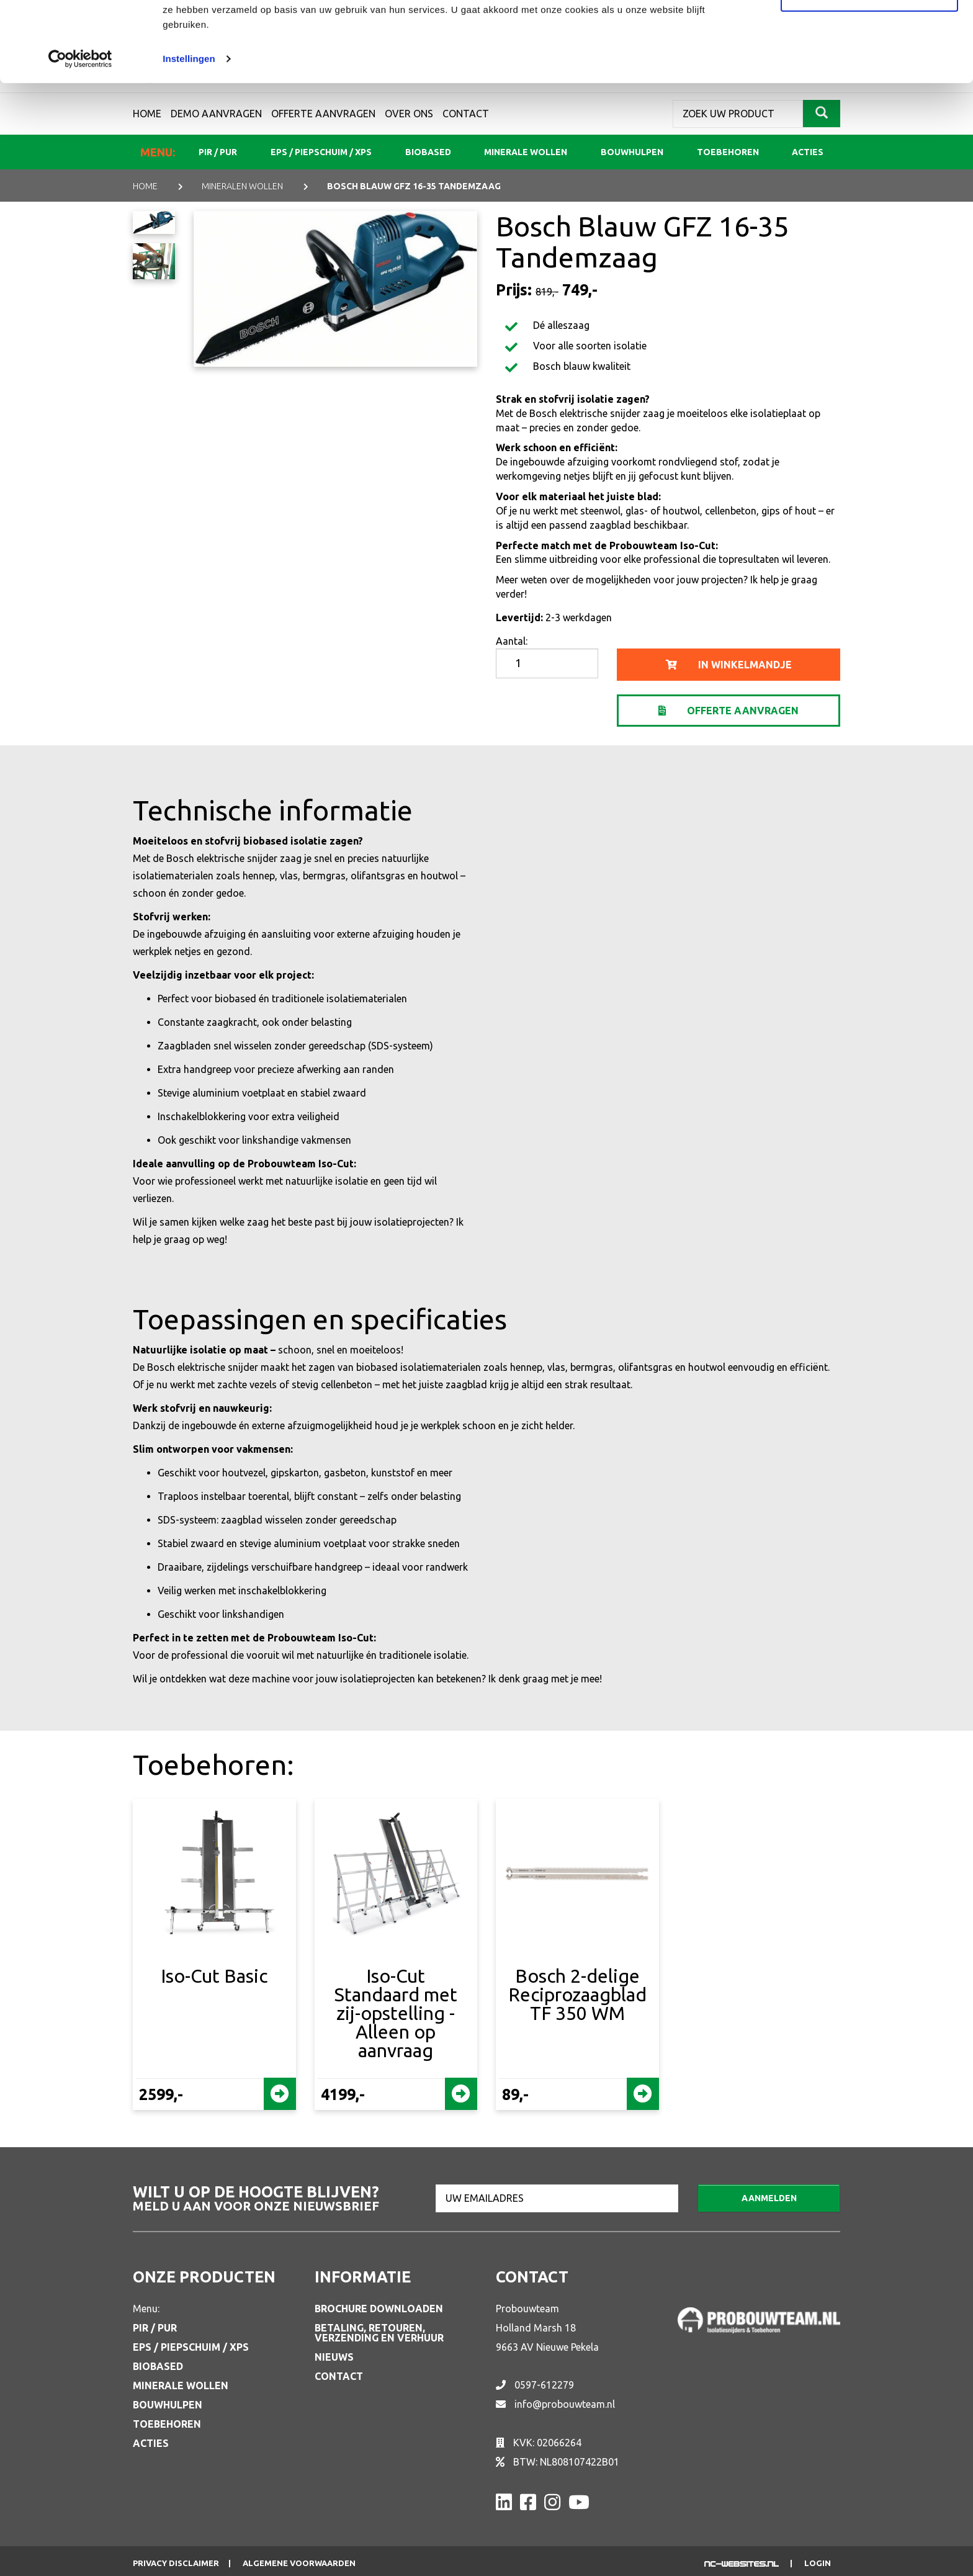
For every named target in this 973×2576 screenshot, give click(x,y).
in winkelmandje (729, 664)
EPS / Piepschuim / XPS (191, 2347)
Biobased (158, 2366)
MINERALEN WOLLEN (242, 186)
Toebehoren (167, 2424)
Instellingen (189, 138)
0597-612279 (544, 2385)
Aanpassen (870, 73)
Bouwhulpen (167, 2405)
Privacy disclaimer (176, 2563)
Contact (339, 2376)
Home (145, 186)
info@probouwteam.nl (564, 2404)
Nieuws (334, 2357)
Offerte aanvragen (728, 710)
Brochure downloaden (379, 2308)
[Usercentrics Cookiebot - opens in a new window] (80, 139)
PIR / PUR (155, 2328)
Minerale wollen (180, 2385)
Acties (151, 2443)
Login (817, 2563)
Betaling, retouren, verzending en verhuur (379, 2333)
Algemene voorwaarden (299, 2563)
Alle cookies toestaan (869, 32)
